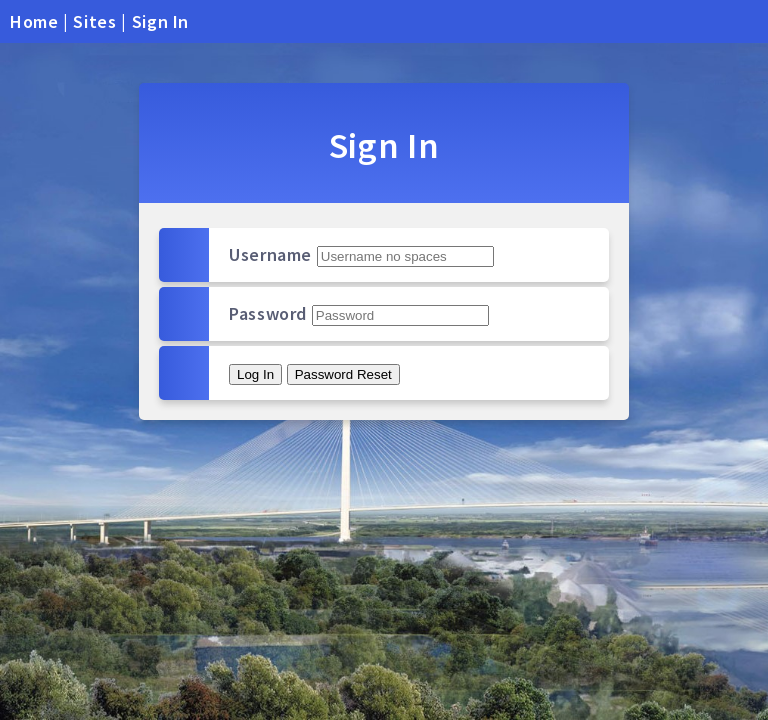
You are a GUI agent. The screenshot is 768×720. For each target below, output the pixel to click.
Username (270, 254)
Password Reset (343, 374)
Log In (255, 374)
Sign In (160, 21)
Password (268, 313)
